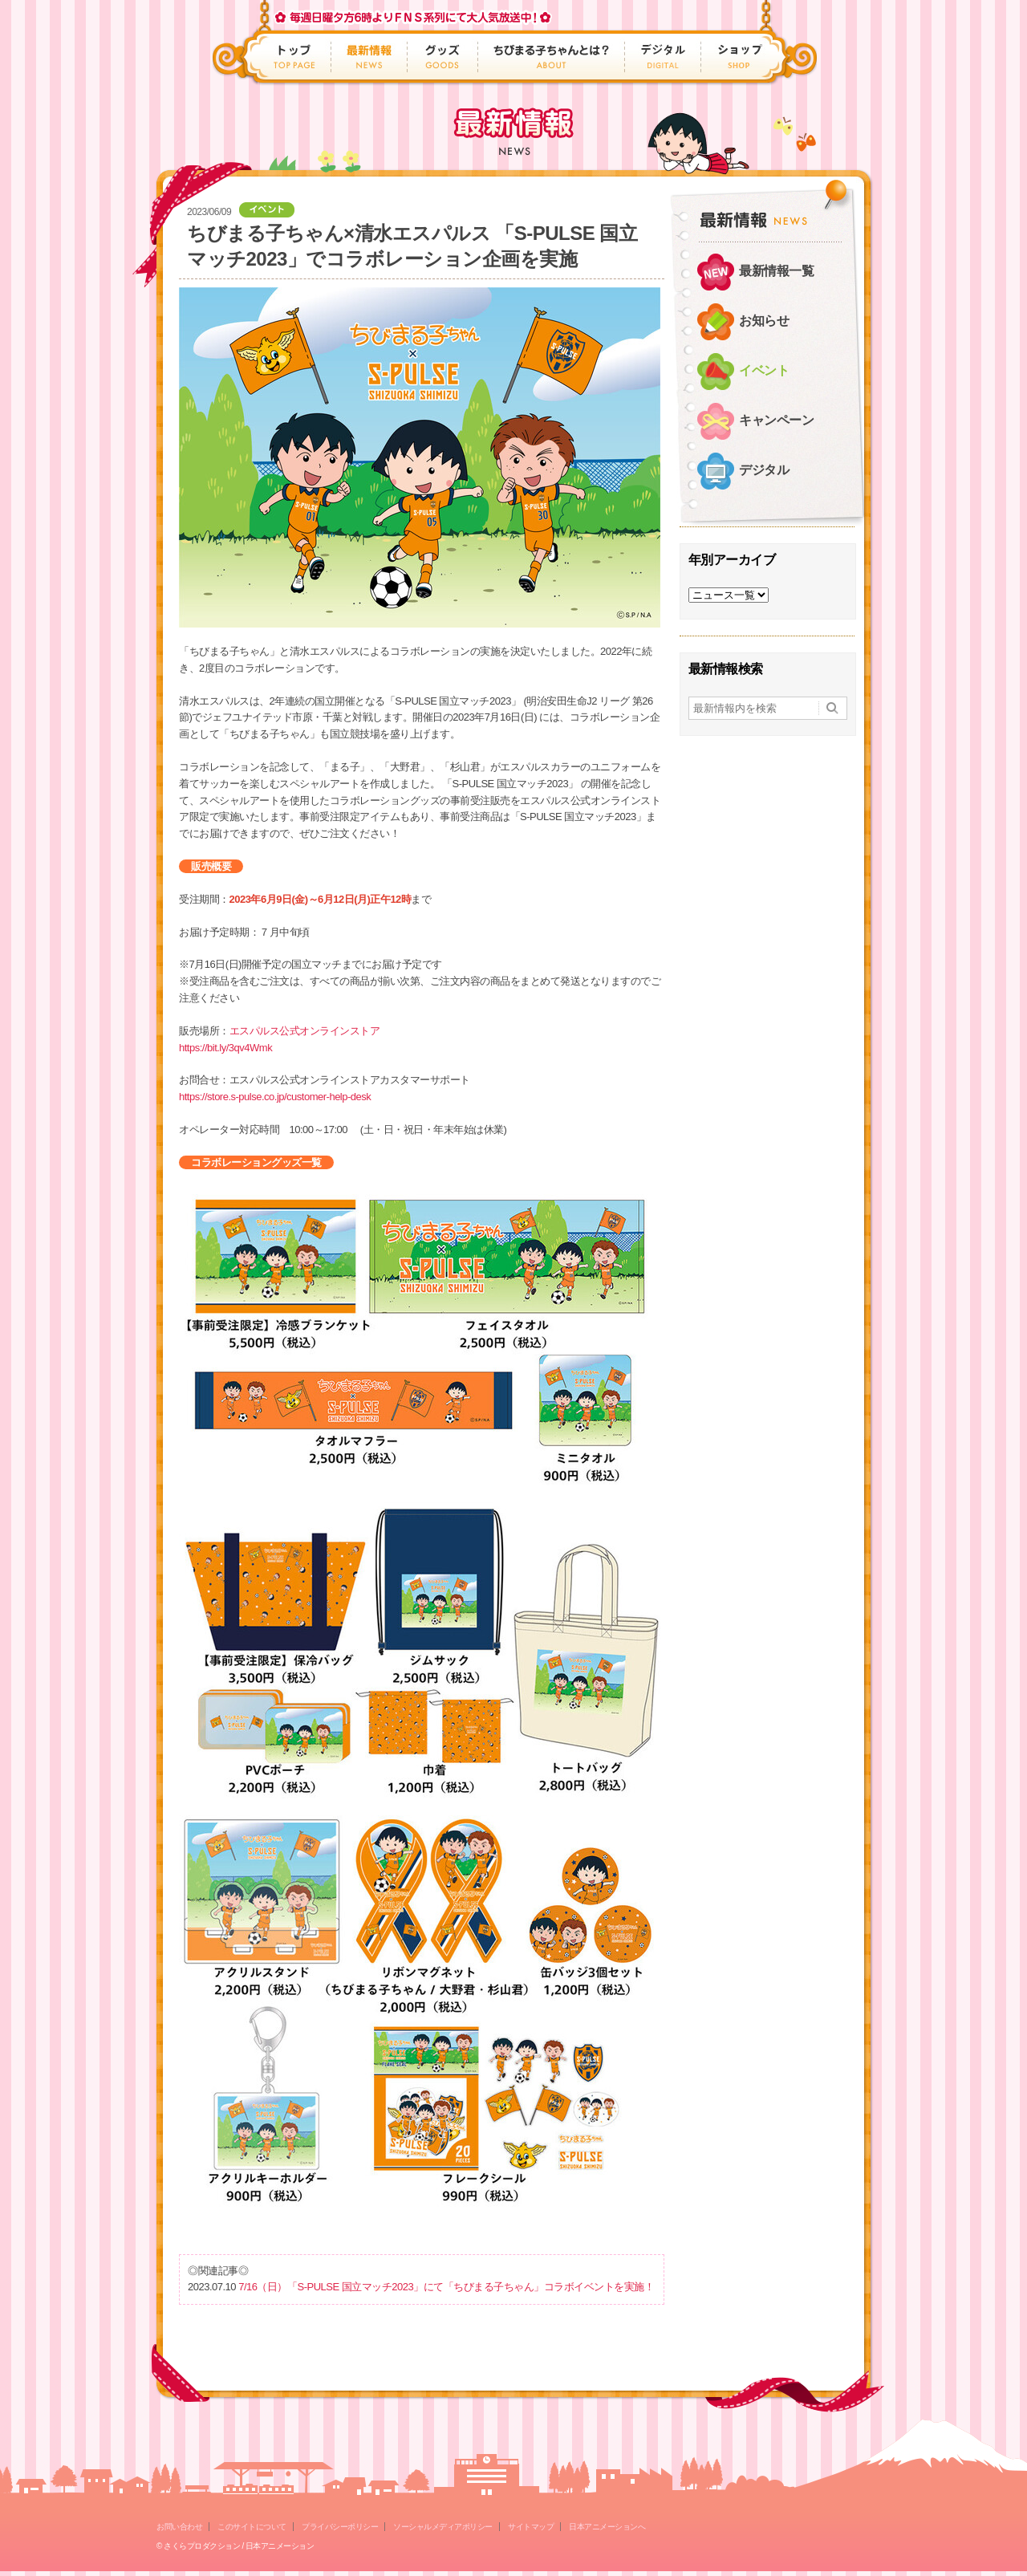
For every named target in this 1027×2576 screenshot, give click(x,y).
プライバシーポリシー (340, 2526)
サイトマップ (531, 2526)
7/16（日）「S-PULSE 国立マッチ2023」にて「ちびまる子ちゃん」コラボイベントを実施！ (446, 2287)
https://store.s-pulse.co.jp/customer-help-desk (275, 1097)
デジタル (663, 56)
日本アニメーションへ (607, 2526)
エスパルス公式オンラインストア (304, 1031)
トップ (296, 56)
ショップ (735, 56)
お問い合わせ (179, 2526)
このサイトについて (251, 2526)
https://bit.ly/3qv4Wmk (225, 1048)
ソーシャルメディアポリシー (443, 2526)
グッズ (443, 56)
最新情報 (369, 56)
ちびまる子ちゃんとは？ (551, 56)
